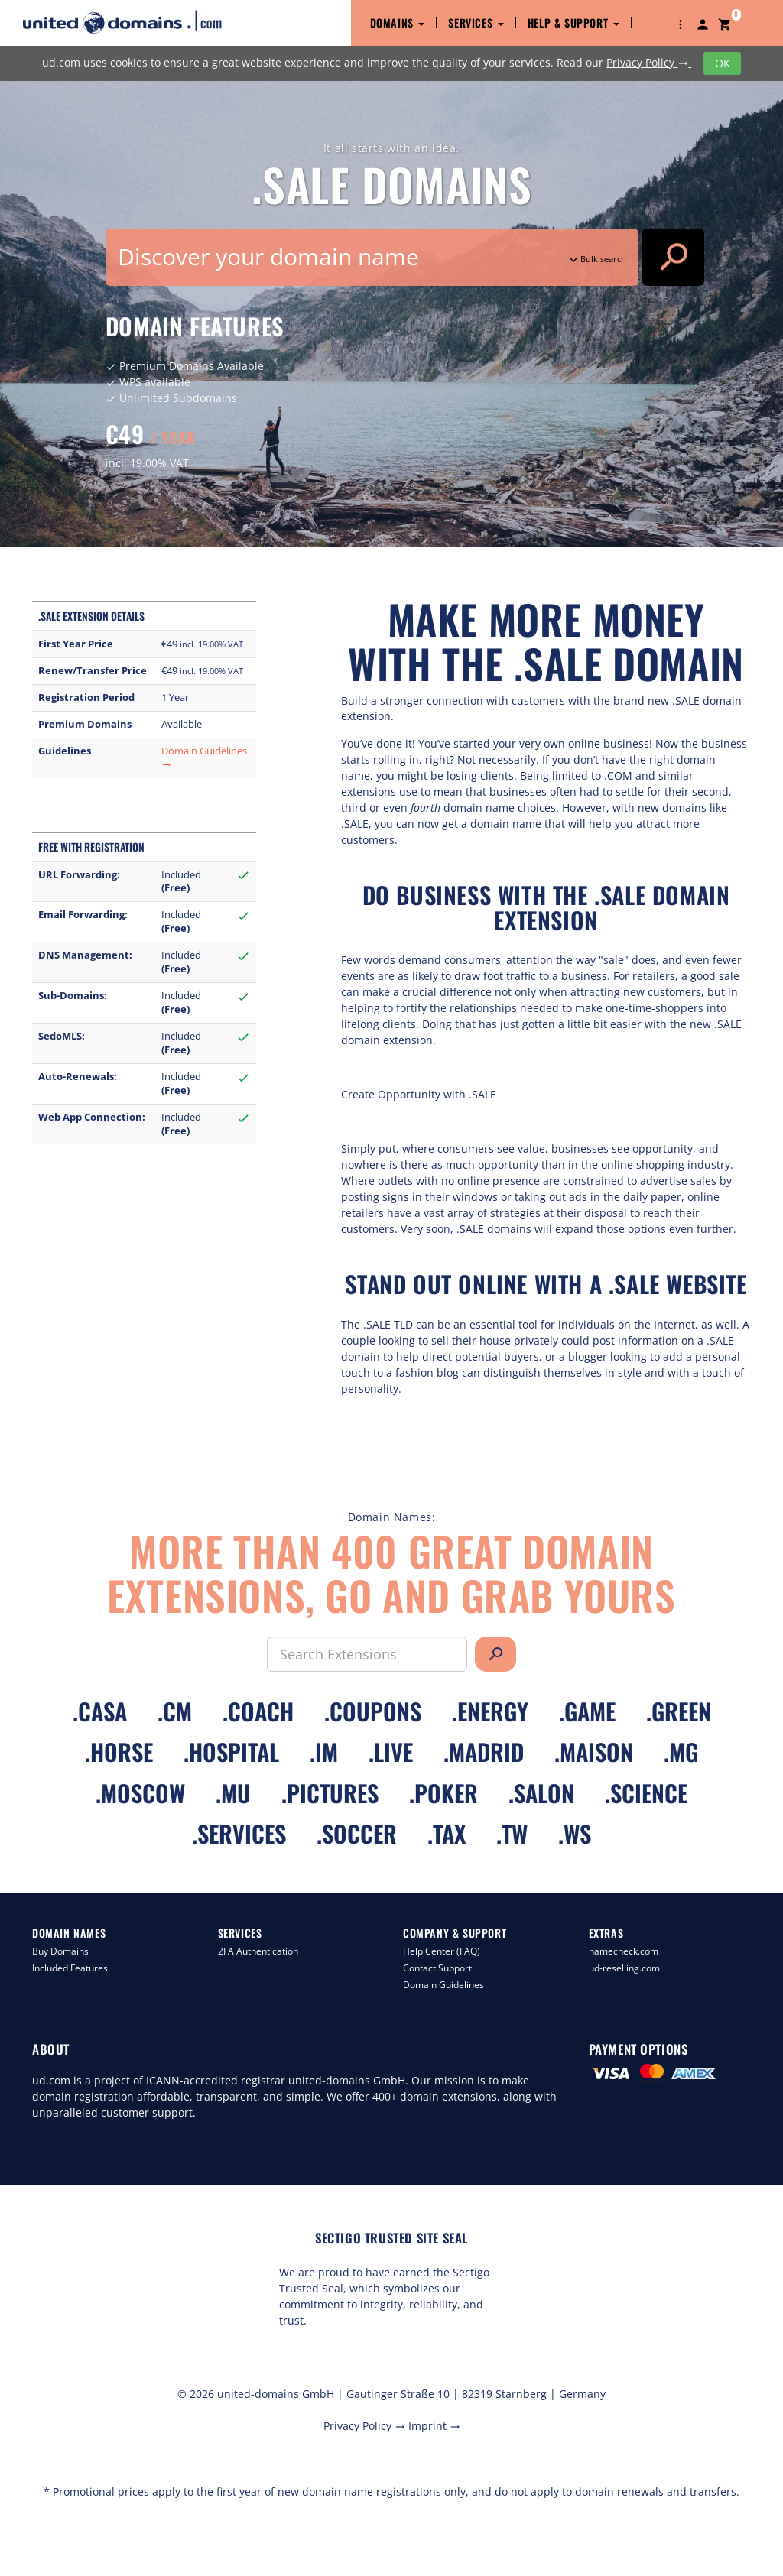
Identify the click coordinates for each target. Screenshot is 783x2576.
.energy (490, 1711)
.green (678, 1711)
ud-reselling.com (624, 1967)
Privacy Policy (648, 62)
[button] (680, 23)
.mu (233, 1793)
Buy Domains (60, 1951)
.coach (258, 1711)
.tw (512, 1833)
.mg (681, 1751)
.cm (175, 1711)
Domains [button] (397, 23)
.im (324, 1751)
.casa (100, 1711)
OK (722, 63)
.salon (541, 1793)
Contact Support (437, 1967)
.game (587, 1711)
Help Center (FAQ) (441, 1951)
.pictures (330, 1793)
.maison (593, 1751)
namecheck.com (623, 1951)
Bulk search (596, 258)
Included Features (70, 1967)
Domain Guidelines (443, 1984)
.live (391, 1751)
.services (239, 1833)
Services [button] (475, 23)
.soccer (357, 1833)
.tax (446, 1833)
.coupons (372, 1711)
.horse (119, 1751)
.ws (574, 1833)
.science (646, 1793)
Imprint (434, 2426)
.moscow (140, 1793)
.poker (443, 1793)
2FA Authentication (258, 1951)
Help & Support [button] (573, 23)
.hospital (231, 1751)
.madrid (483, 1751)
